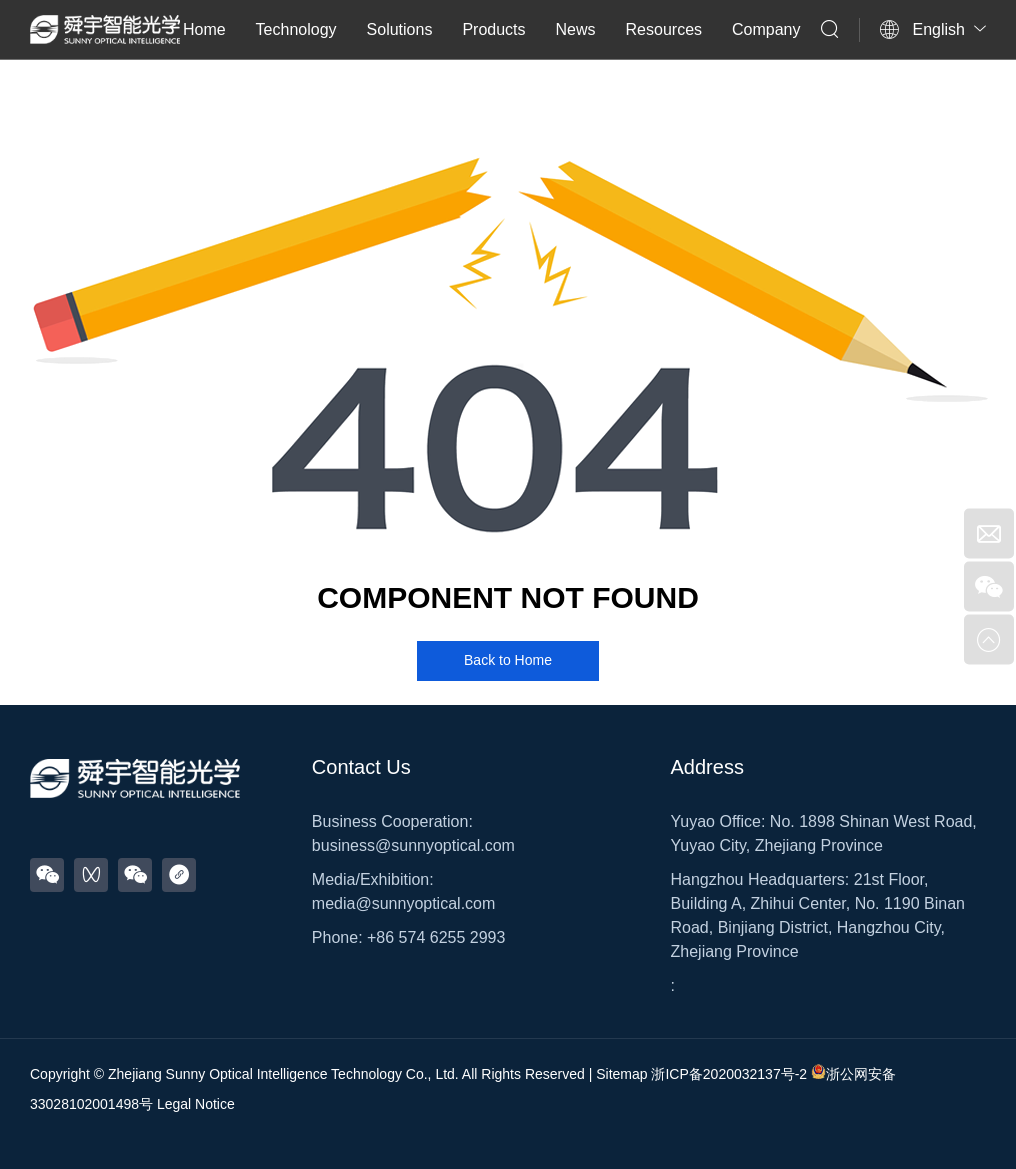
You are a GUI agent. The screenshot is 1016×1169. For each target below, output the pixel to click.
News (576, 29)
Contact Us (361, 767)
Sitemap (621, 1074)
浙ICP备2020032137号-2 (729, 1074)
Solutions (400, 29)
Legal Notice (196, 1104)
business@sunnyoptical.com (413, 845)
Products (493, 29)
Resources (664, 29)
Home (204, 29)
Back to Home (508, 660)
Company (766, 29)
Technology (296, 29)
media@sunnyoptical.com (403, 903)
